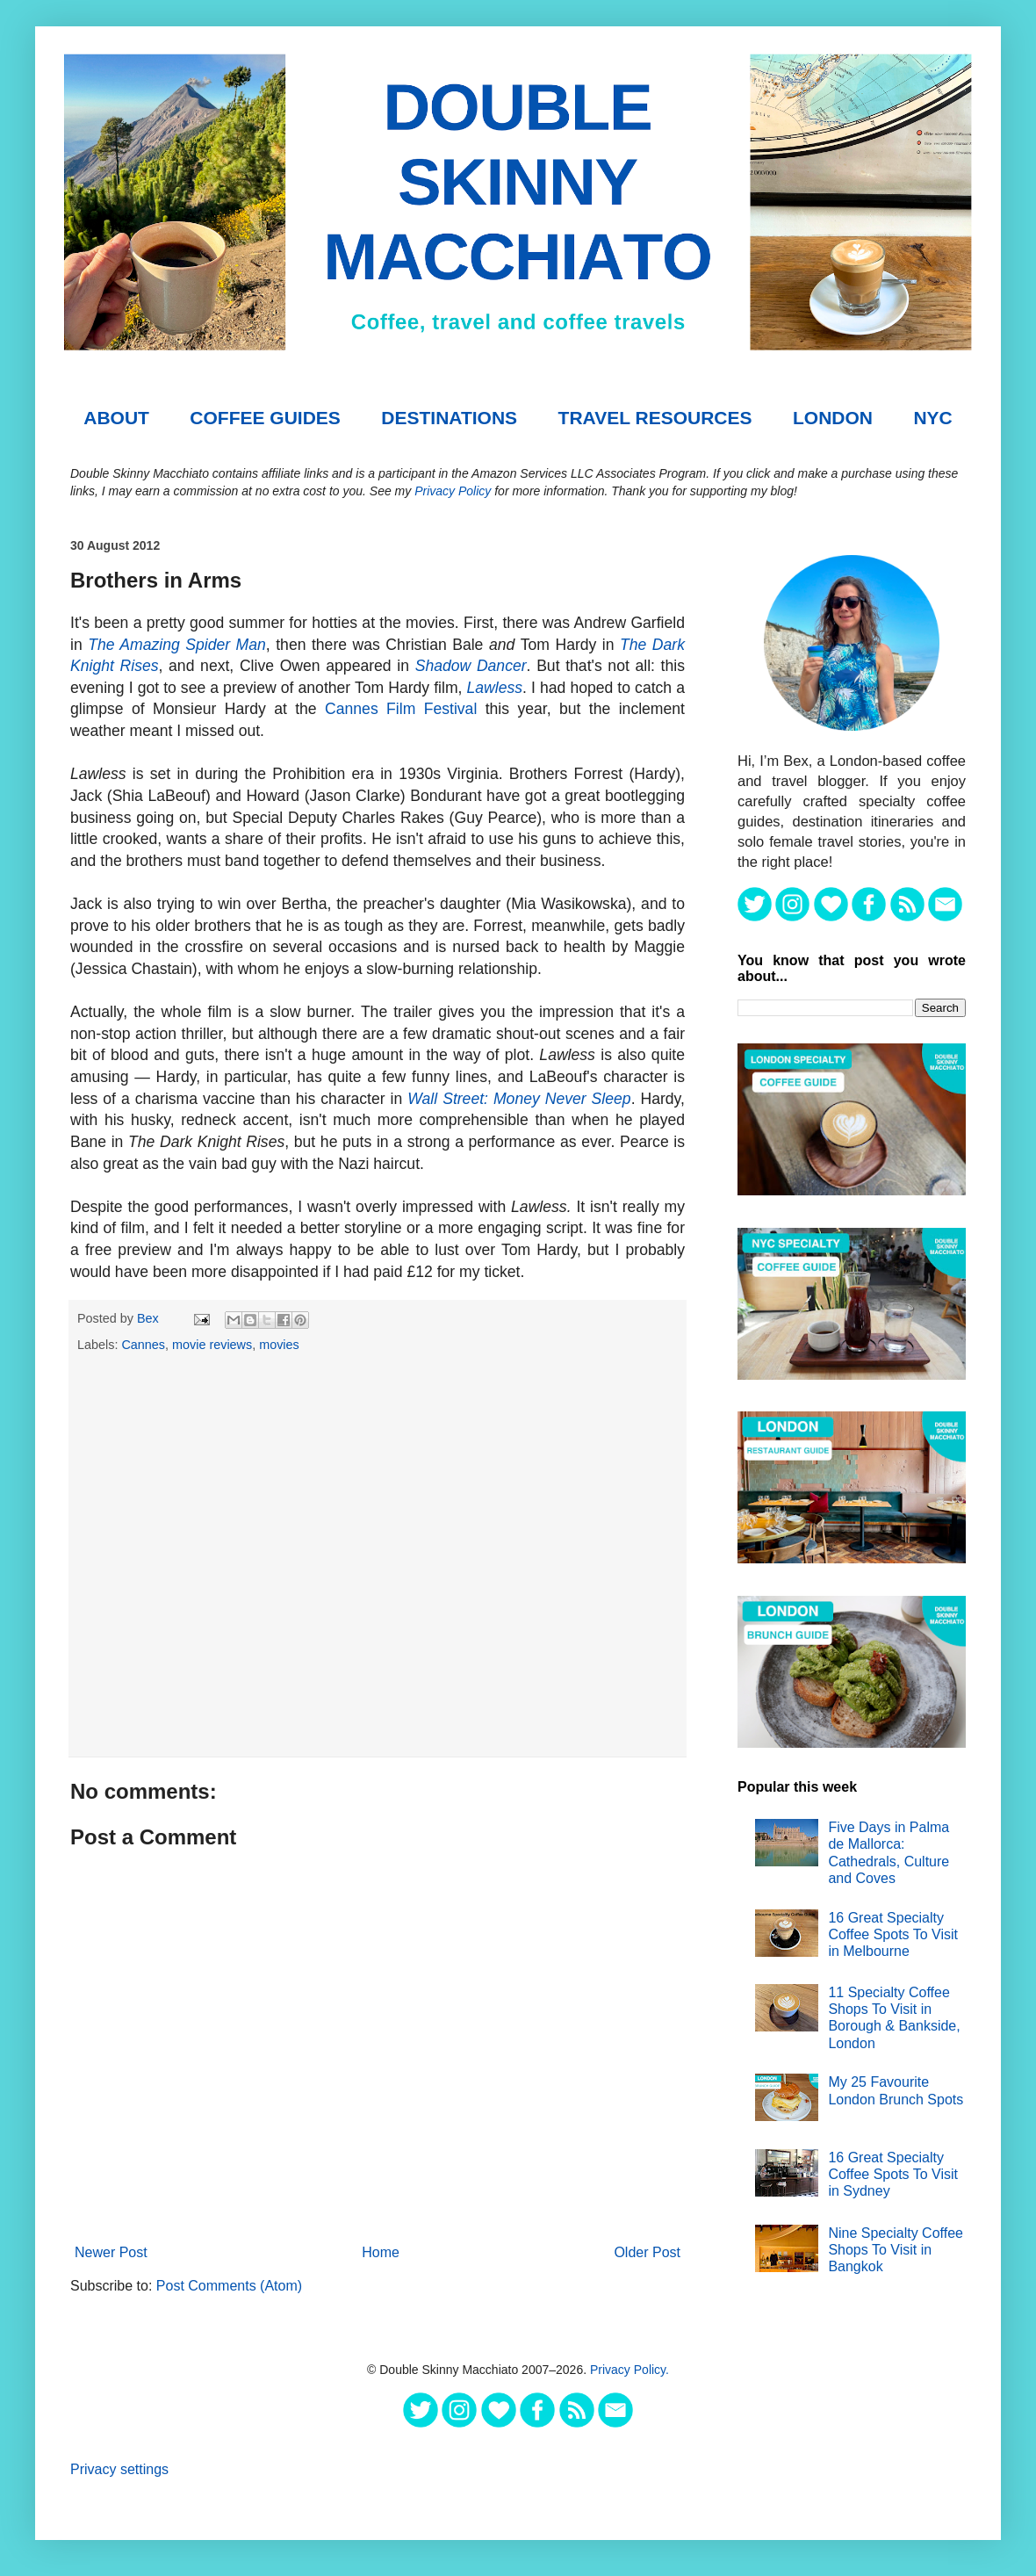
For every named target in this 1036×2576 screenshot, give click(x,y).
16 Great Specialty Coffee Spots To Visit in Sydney (893, 2174)
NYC (932, 418)
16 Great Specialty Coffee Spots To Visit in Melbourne (893, 1934)
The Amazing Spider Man (177, 644)
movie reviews (212, 1345)
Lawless (495, 687)
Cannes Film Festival (401, 709)
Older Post (647, 2252)
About (116, 418)
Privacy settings (119, 2469)
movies (279, 1345)
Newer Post (111, 2252)
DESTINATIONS (449, 418)
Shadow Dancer (471, 666)
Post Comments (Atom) (229, 2285)
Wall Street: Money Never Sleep (518, 1099)
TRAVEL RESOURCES (655, 418)
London (833, 418)
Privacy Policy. (629, 2370)
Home (380, 2252)
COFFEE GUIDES (265, 418)
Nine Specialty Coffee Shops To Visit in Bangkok (895, 2250)
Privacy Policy (452, 491)
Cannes (143, 1345)
